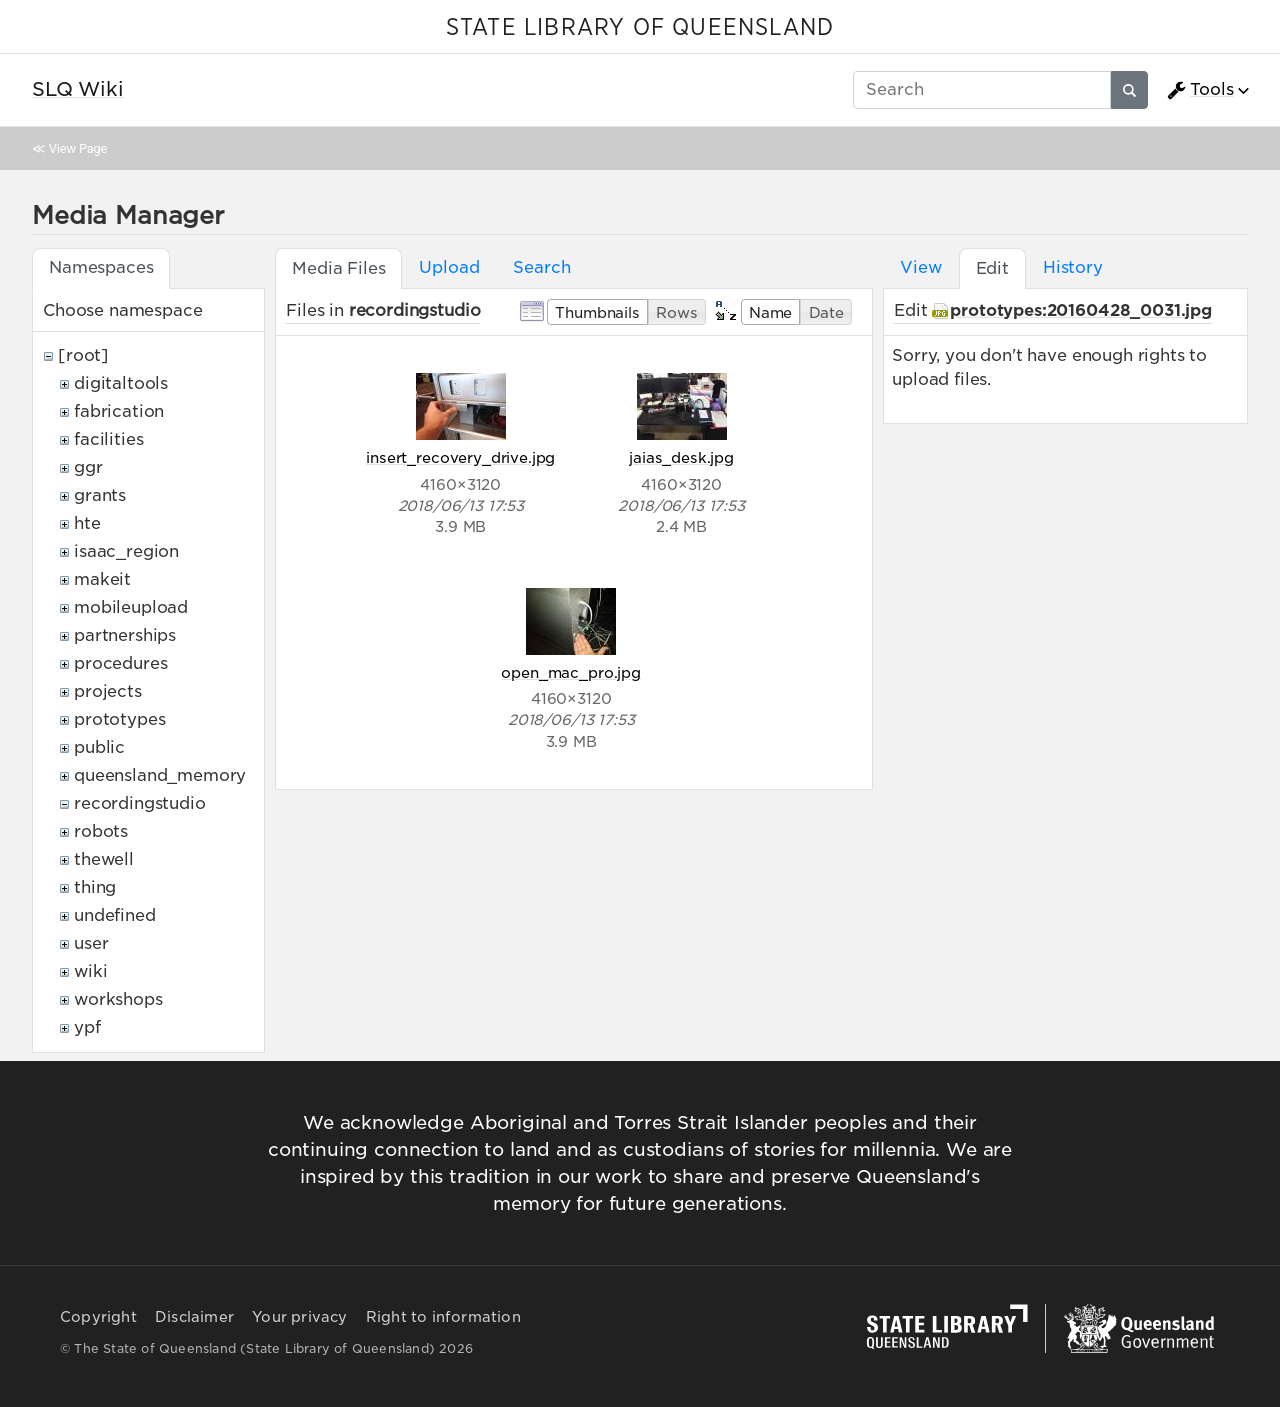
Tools (1200, 90)
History (1073, 267)
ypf (87, 1027)
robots (101, 831)
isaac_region (126, 551)
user (91, 943)
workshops (118, 999)
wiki (90, 971)
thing (95, 887)
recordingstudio (140, 803)
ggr (88, 467)
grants (100, 495)
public (99, 747)
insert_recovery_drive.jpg (460, 457)
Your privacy (299, 1317)
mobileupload (131, 607)
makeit (102, 579)
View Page (78, 148)
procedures (120, 663)
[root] (83, 355)
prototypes (119, 719)
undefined (115, 915)
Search (541, 267)
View (920, 267)
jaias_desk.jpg (681, 457)
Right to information (443, 1317)
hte (87, 523)
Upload (449, 267)
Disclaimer (194, 1317)
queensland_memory (160, 775)
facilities (108, 439)
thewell (104, 859)
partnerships (125, 635)
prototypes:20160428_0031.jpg (1081, 310)
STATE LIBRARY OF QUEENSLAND (640, 28)
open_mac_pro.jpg (570, 672)
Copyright (98, 1317)
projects (108, 691)
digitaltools (121, 383)
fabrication (119, 411)
